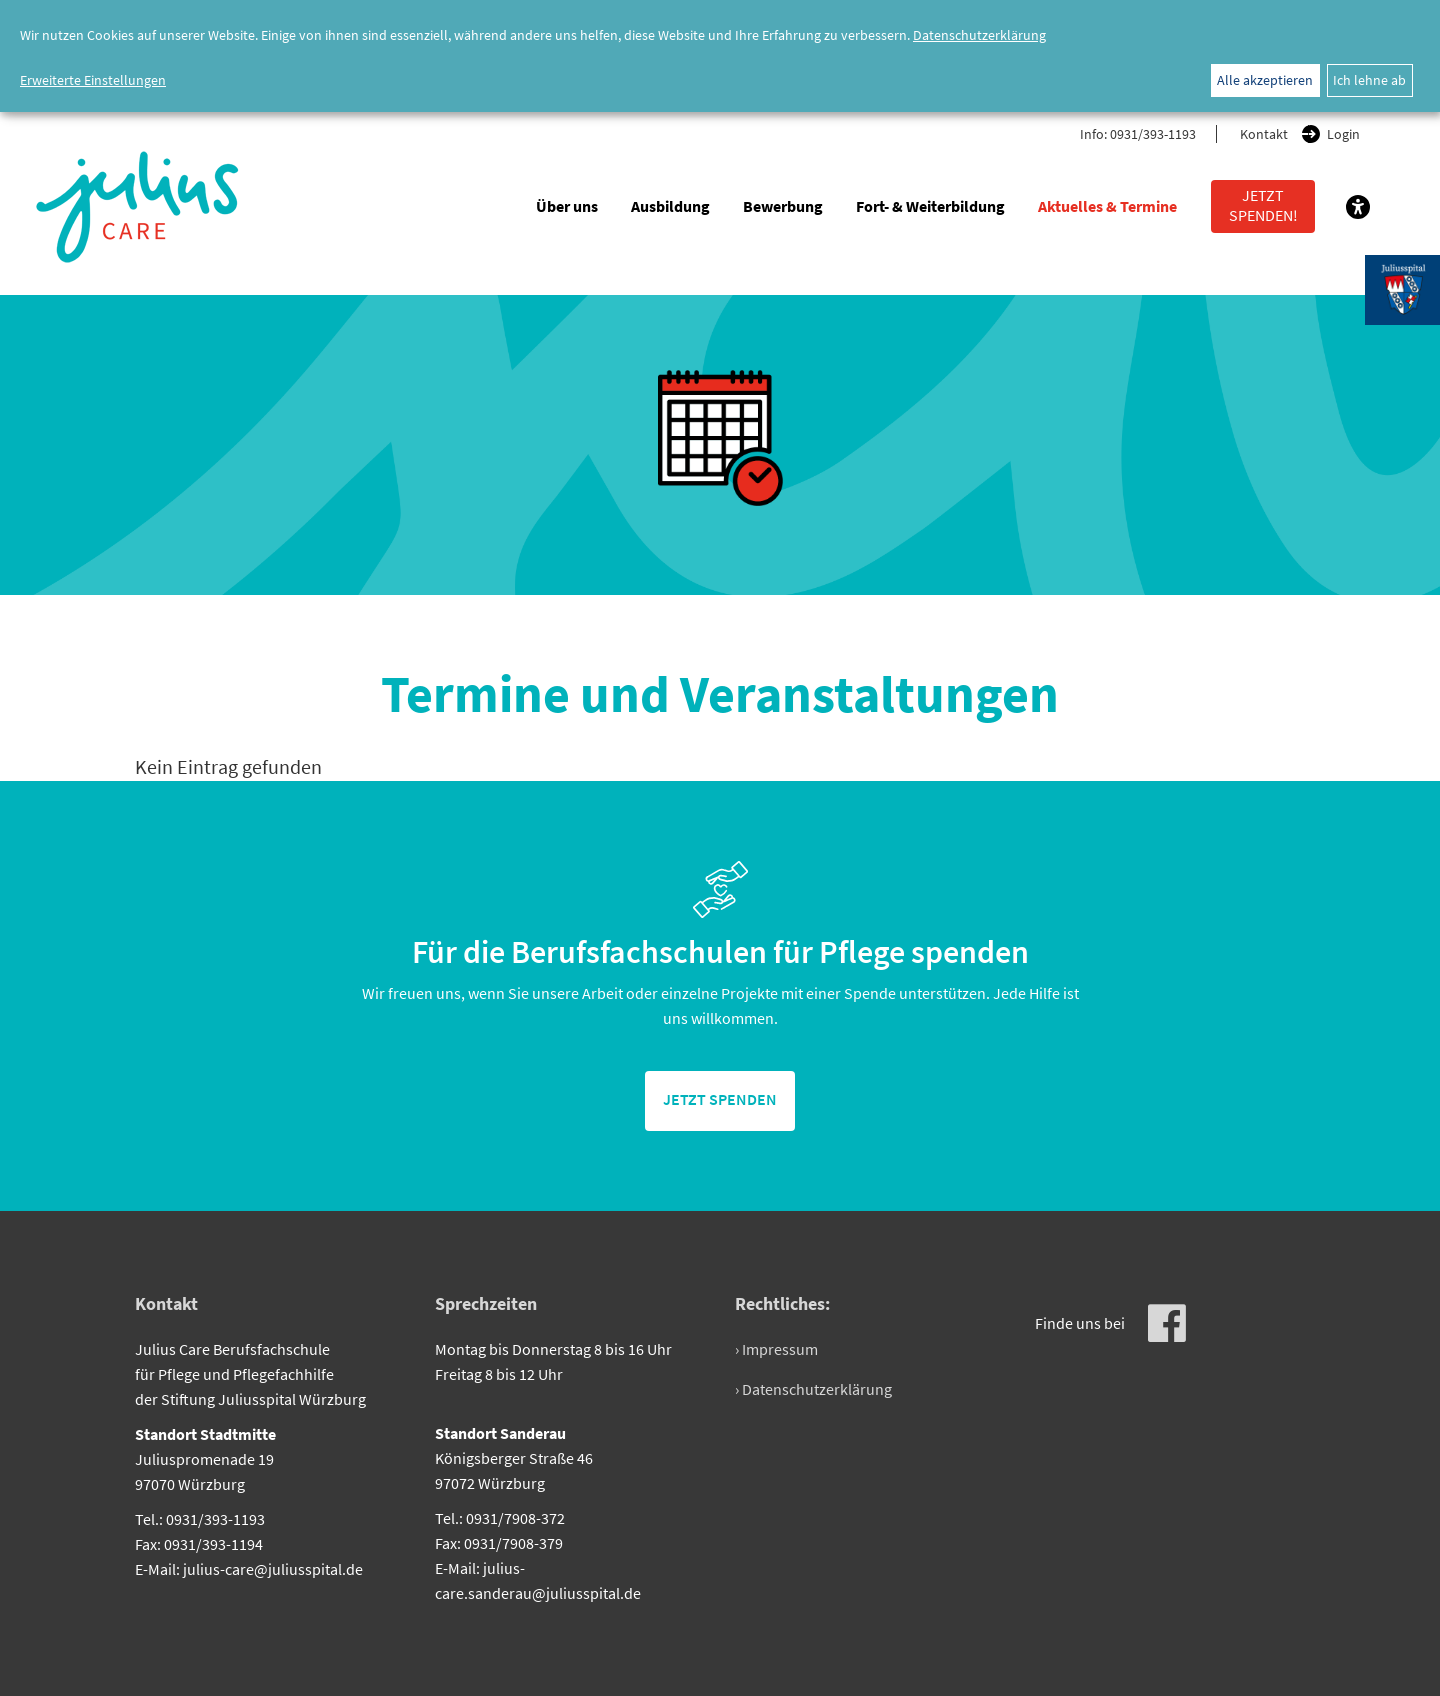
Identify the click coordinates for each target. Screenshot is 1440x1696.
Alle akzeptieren (1265, 80)
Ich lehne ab (1369, 80)
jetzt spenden (720, 1099)
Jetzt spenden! (1263, 205)
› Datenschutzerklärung (813, 1389)
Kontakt (1264, 134)
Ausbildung (670, 206)
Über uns (567, 206)
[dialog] (720, 56)
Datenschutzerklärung (979, 35)
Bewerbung (783, 206)
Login (1343, 134)
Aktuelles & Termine (1107, 206)
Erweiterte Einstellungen (93, 80)
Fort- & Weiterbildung (930, 206)
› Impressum (776, 1349)
